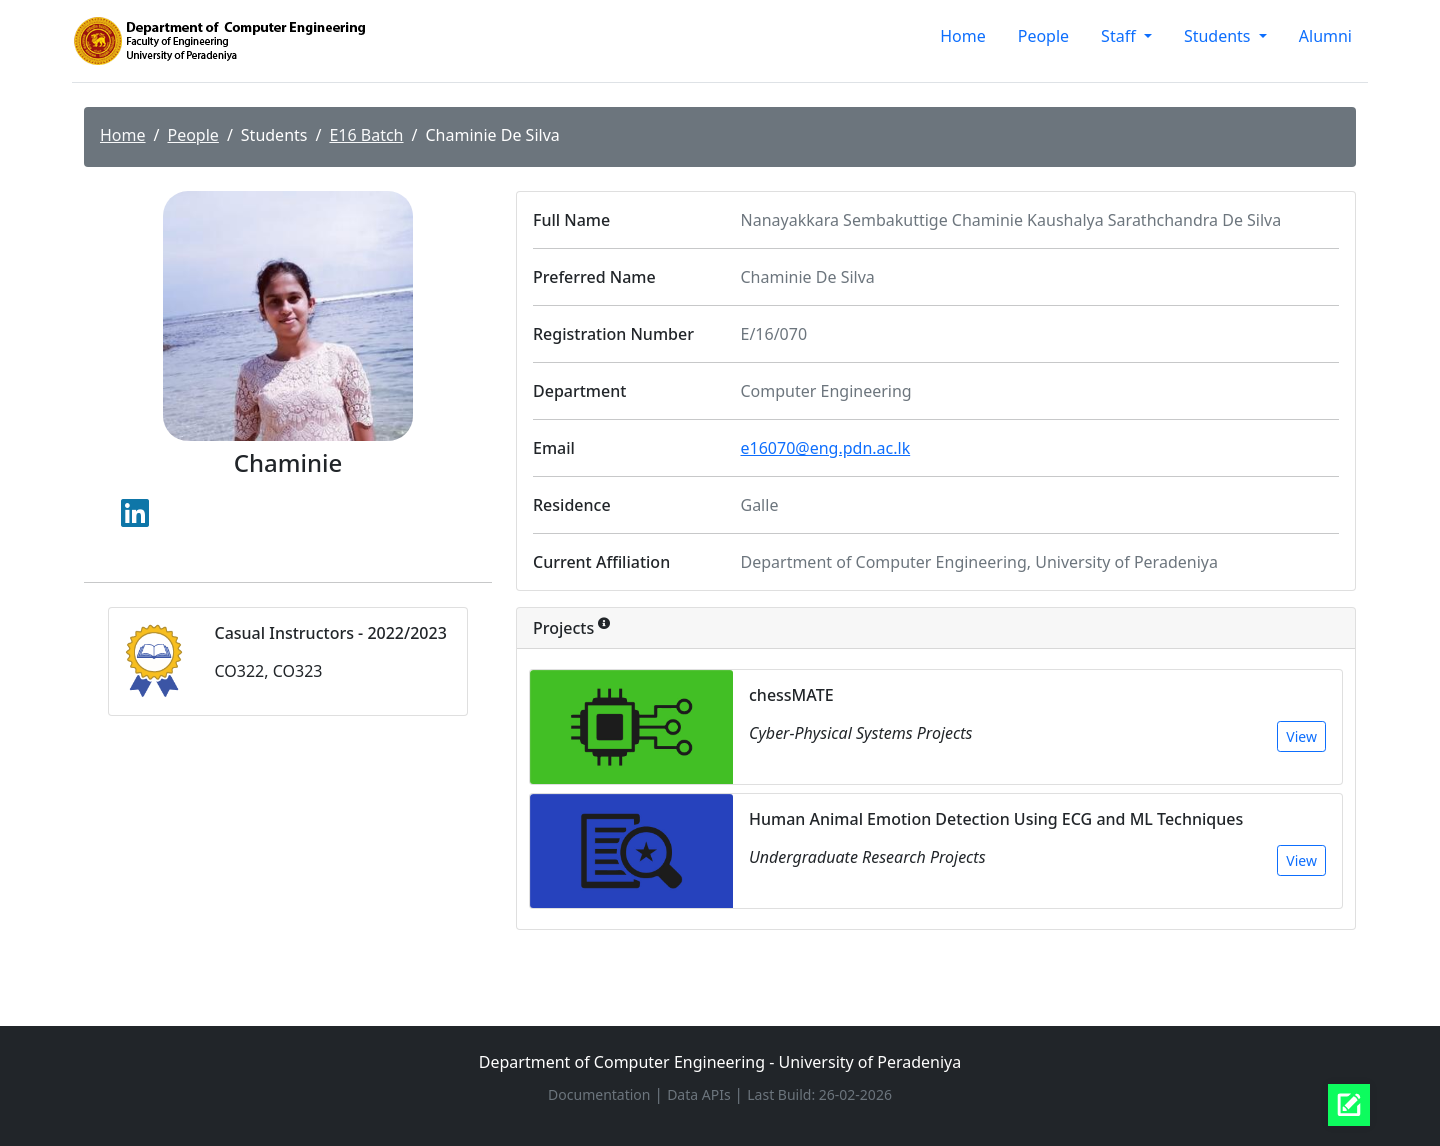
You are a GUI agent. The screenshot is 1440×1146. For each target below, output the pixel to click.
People (1043, 36)
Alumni (1325, 36)
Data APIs (700, 1094)
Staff (1120, 36)
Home (963, 36)
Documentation (601, 1094)
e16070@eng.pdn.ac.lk (826, 448)
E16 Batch (366, 135)
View (1301, 736)
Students (1219, 36)
